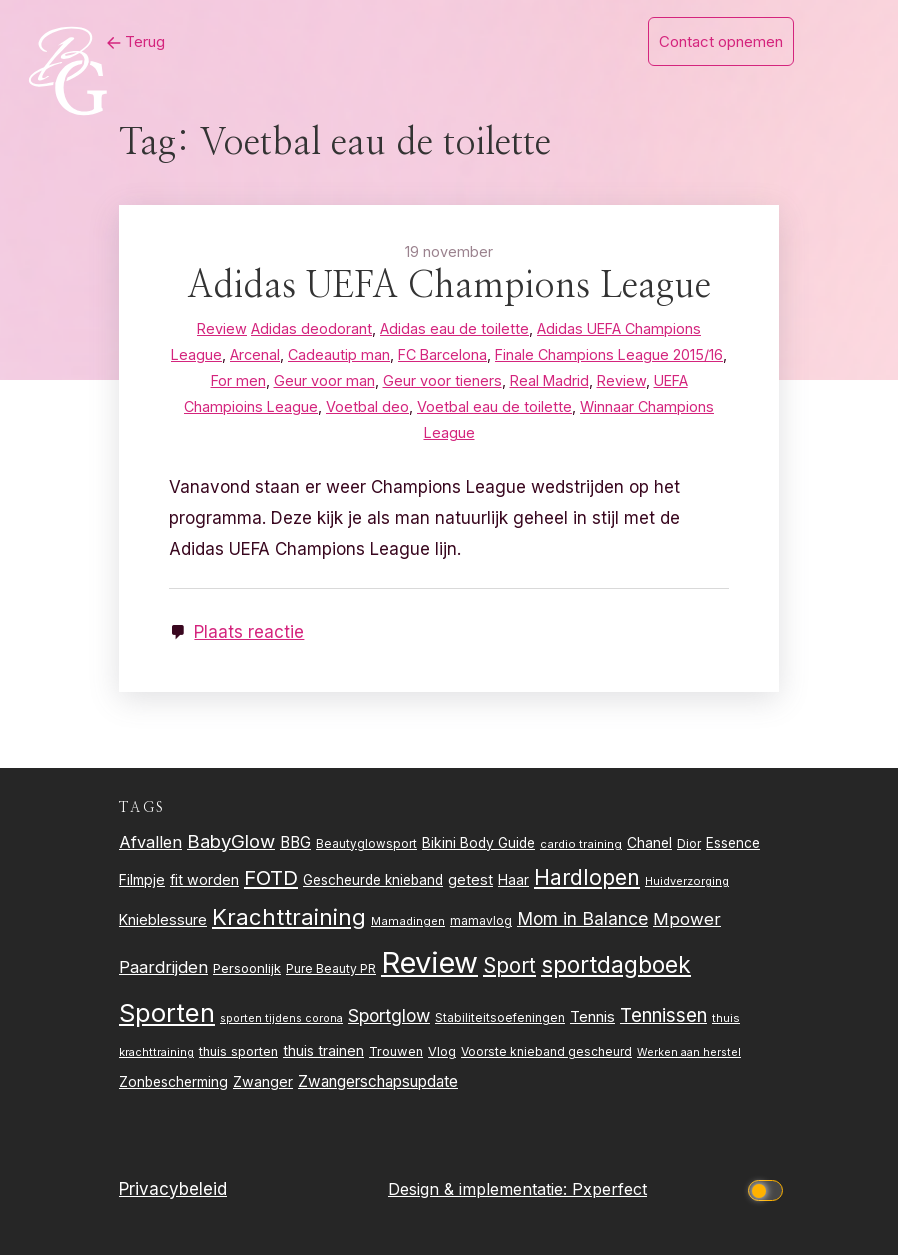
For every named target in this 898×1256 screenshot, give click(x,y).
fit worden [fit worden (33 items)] (204, 880)
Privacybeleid (173, 1189)
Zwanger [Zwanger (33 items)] (263, 1081)
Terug (133, 41)
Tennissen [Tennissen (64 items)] (663, 1015)
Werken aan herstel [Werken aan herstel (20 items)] (689, 1053)
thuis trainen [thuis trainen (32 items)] (323, 1051)
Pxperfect (609, 1189)
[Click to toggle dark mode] (769, 1189)
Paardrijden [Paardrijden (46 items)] (163, 967)
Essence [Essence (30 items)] (733, 843)
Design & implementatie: (480, 1189)
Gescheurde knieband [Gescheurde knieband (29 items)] (373, 881)
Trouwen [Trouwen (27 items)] (396, 1052)
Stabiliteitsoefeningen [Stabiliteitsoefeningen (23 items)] (500, 1018)
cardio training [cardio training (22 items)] (581, 844)
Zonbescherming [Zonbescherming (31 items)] (173, 1082)
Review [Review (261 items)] (429, 962)
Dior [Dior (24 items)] (689, 843)
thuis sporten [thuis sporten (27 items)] (238, 1052)
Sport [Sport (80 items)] (509, 965)
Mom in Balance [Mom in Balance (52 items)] (582, 918)
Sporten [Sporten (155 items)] (167, 1012)
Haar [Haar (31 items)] (513, 881)
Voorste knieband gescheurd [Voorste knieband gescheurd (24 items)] (546, 1052)
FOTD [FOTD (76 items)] (271, 878)
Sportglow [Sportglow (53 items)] (389, 1015)
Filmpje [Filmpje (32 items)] (142, 880)
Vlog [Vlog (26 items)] (442, 1052)
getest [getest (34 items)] (470, 880)
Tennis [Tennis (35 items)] (592, 1017)
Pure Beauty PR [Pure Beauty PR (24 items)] (331, 968)
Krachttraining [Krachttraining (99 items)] (289, 916)
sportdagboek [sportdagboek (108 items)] (616, 965)
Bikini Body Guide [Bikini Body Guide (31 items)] (478, 843)
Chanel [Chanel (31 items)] (649, 843)
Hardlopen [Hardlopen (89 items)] (587, 878)
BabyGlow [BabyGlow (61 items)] (231, 841)
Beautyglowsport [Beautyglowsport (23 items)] (366, 844)
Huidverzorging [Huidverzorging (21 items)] (687, 882)
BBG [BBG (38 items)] (295, 842)
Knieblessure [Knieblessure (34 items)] (163, 919)
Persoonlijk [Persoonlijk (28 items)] (247, 968)
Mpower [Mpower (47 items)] (687, 919)
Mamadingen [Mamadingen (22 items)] (408, 921)
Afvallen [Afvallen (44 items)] (150, 842)
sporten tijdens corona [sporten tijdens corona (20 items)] (281, 1018)
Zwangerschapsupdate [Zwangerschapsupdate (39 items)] (378, 1081)
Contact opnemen (721, 41)
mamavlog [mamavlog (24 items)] (481, 920)
